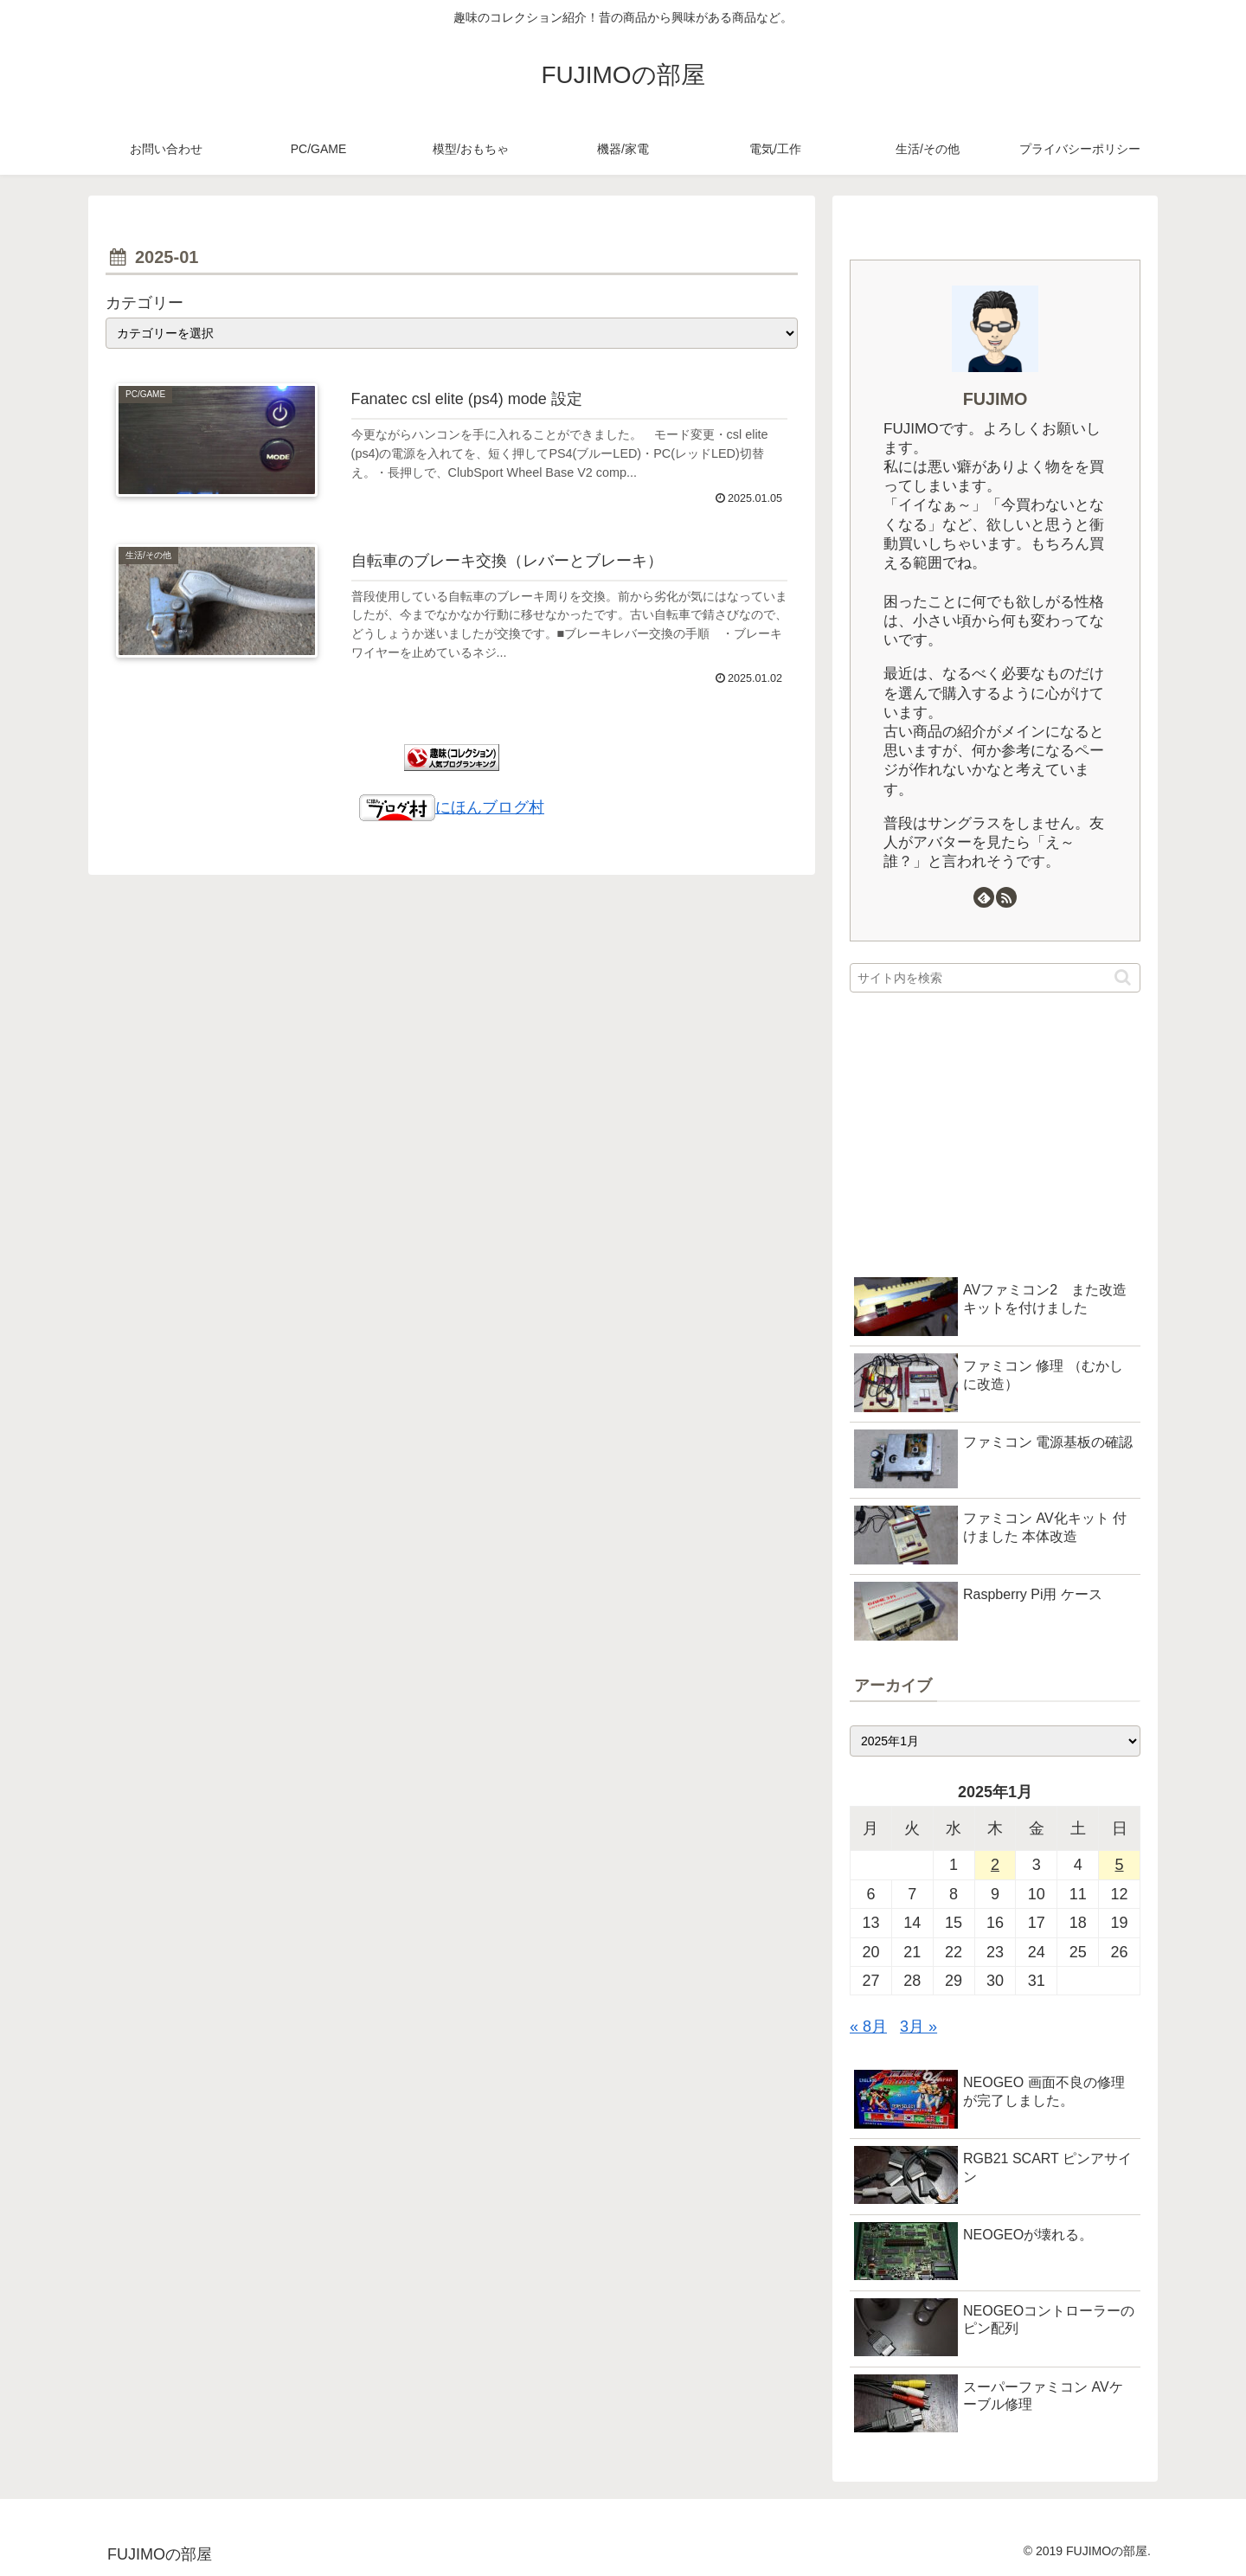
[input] (995, 977)
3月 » (918, 2026)
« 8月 (868, 2026)
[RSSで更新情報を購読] (1006, 897)
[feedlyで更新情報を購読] (983, 897)
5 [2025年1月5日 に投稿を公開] (1119, 1864)
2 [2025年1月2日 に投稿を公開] (995, 1864)
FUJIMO (995, 398)
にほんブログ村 (451, 807)
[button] (1123, 977)
